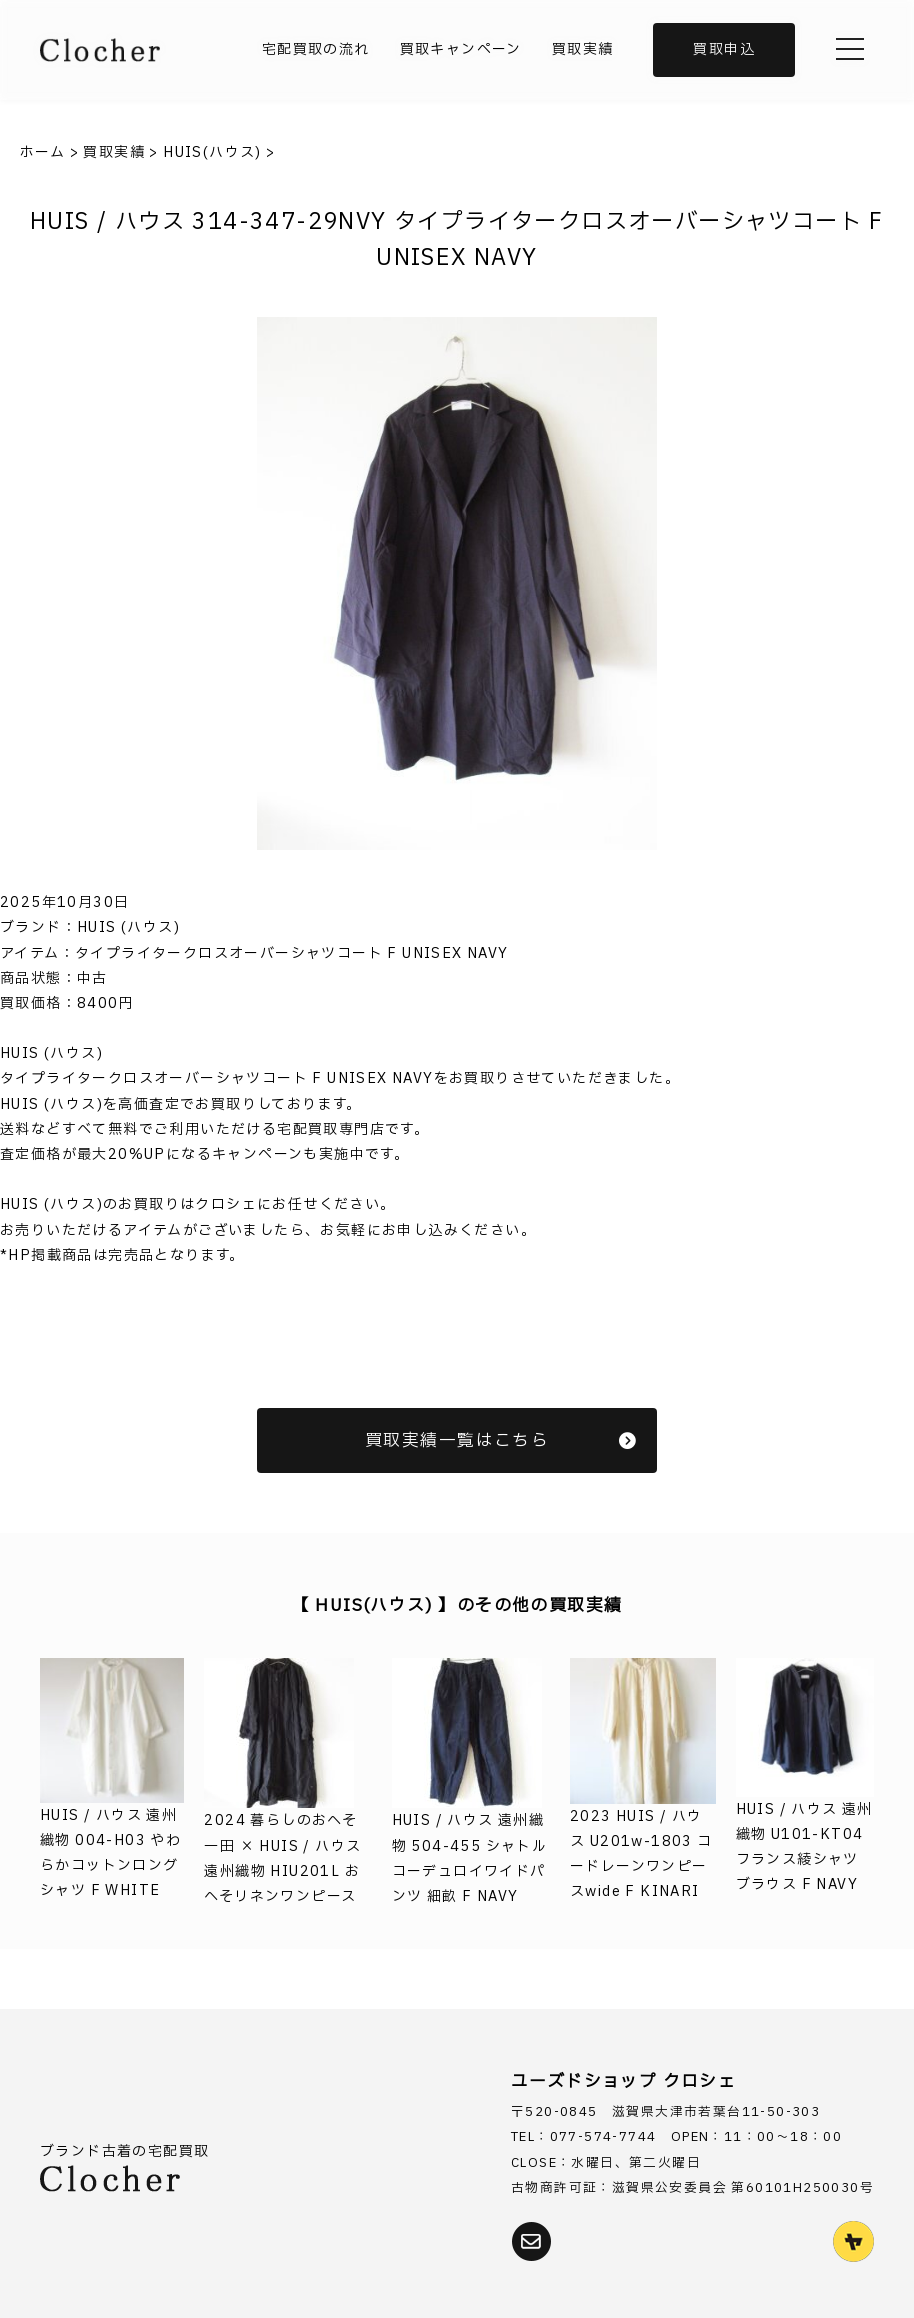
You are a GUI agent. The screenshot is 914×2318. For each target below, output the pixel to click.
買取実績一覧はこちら (501, 1440)
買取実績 (583, 49)
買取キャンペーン (461, 49)
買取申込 (724, 49)
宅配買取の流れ (316, 49)
